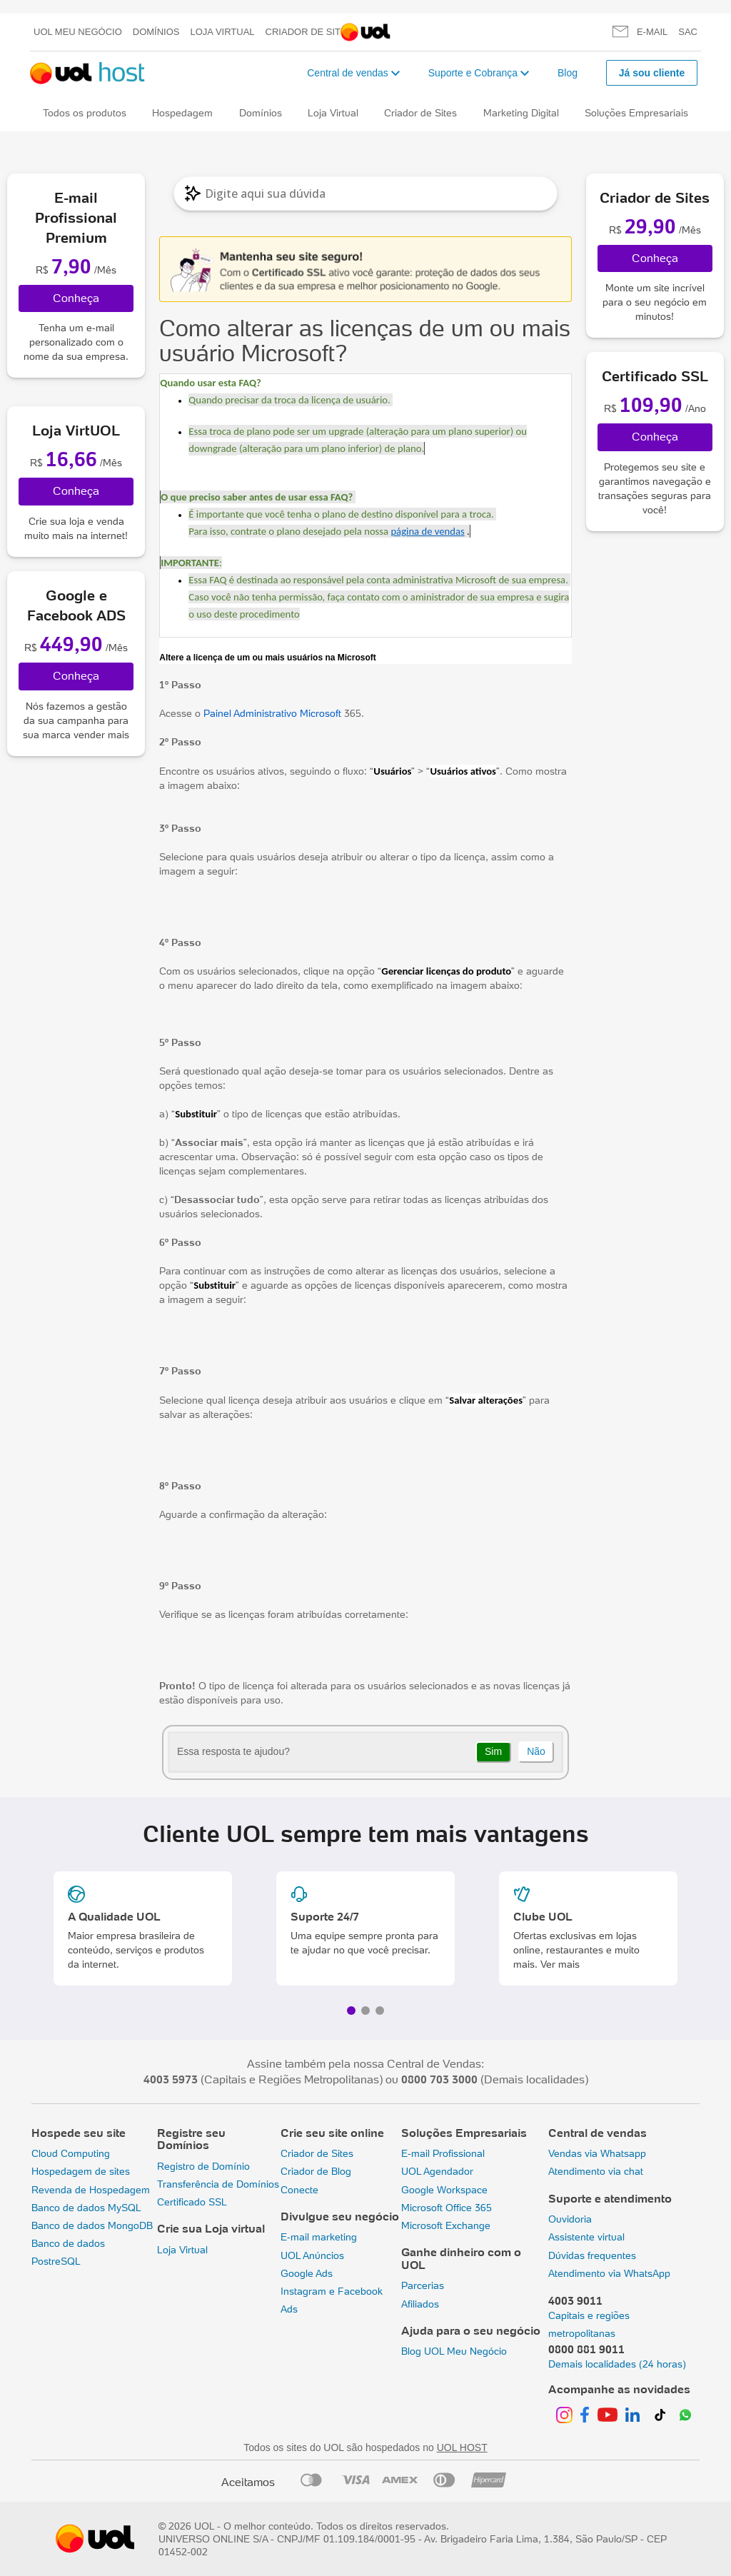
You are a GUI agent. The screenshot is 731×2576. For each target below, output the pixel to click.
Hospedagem (182, 113)
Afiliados (420, 2304)
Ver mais (560, 1964)
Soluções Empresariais (636, 113)
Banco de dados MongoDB (92, 2225)
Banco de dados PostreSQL (68, 2252)
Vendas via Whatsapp (597, 2153)
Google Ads (307, 2273)
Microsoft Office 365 (446, 2207)
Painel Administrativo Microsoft (272, 713)
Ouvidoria (570, 2219)
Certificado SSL (192, 2202)
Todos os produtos (84, 113)
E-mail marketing (319, 2237)
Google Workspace (444, 2189)
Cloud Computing (70, 2153)
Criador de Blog (316, 2171)
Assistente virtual (586, 2237)
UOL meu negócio (78, 31)
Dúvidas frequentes (592, 2255)
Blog (568, 73)
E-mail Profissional (443, 2153)
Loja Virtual (223, 31)
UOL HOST (462, 2447)
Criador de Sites (309, 31)
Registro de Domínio (203, 2166)
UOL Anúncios (312, 2255)
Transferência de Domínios (218, 2184)
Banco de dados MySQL (86, 2207)
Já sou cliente (652, 73)
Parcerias (422, 2285)
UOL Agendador (437, 2171)
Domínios (156, 31)
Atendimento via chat (595, 2171)
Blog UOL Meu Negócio (454, 2351)
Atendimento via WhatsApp (609, 2273)
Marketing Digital (521, 113)
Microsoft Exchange (445, 2225)
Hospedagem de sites (80, 2171)
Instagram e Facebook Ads (332, 2300)
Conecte (299, 2189)
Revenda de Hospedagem (90, 2189)
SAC (687, 31)
